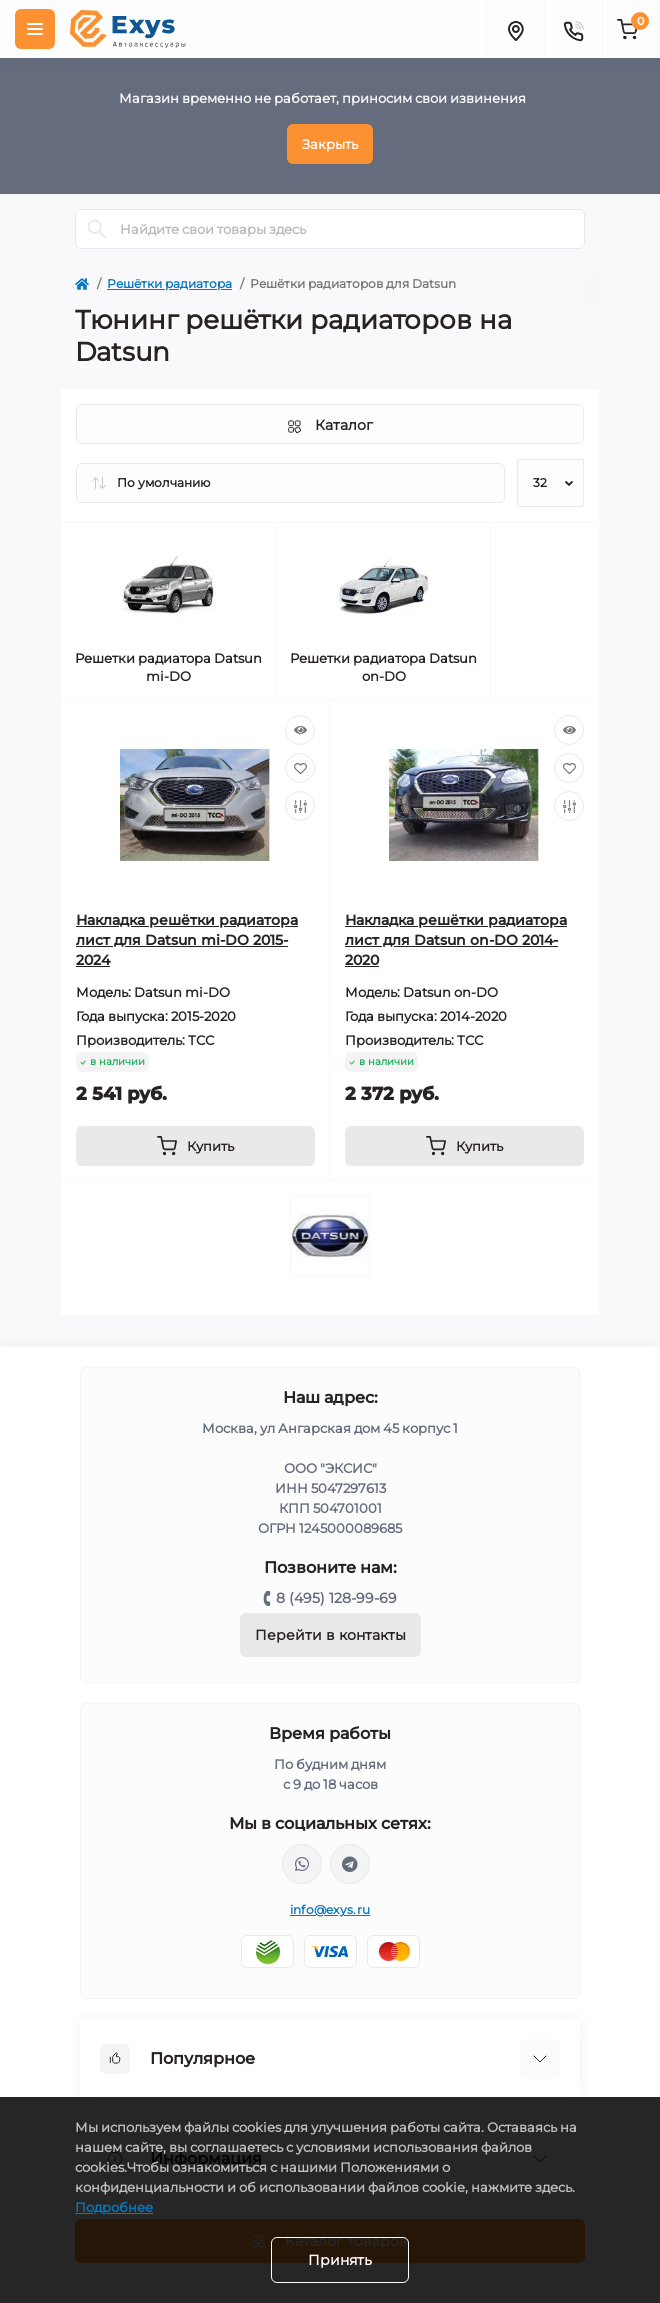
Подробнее (114, 2207)
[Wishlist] (300, 768)
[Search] (97, 229)
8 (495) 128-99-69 (336, 1598)
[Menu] (35, 29)
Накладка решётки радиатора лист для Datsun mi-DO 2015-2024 (187, 940)
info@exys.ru (330, 1909)
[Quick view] (300, 730)
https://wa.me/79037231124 (302, 1864)
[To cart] (195, 1146)
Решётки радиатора (169, 283)
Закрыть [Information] (330, 144)
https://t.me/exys (350, 1864)
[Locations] (515, 29)
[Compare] (300, 806)
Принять (340, 2260)
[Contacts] (573, 29)
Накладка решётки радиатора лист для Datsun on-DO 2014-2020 (456, 940)
